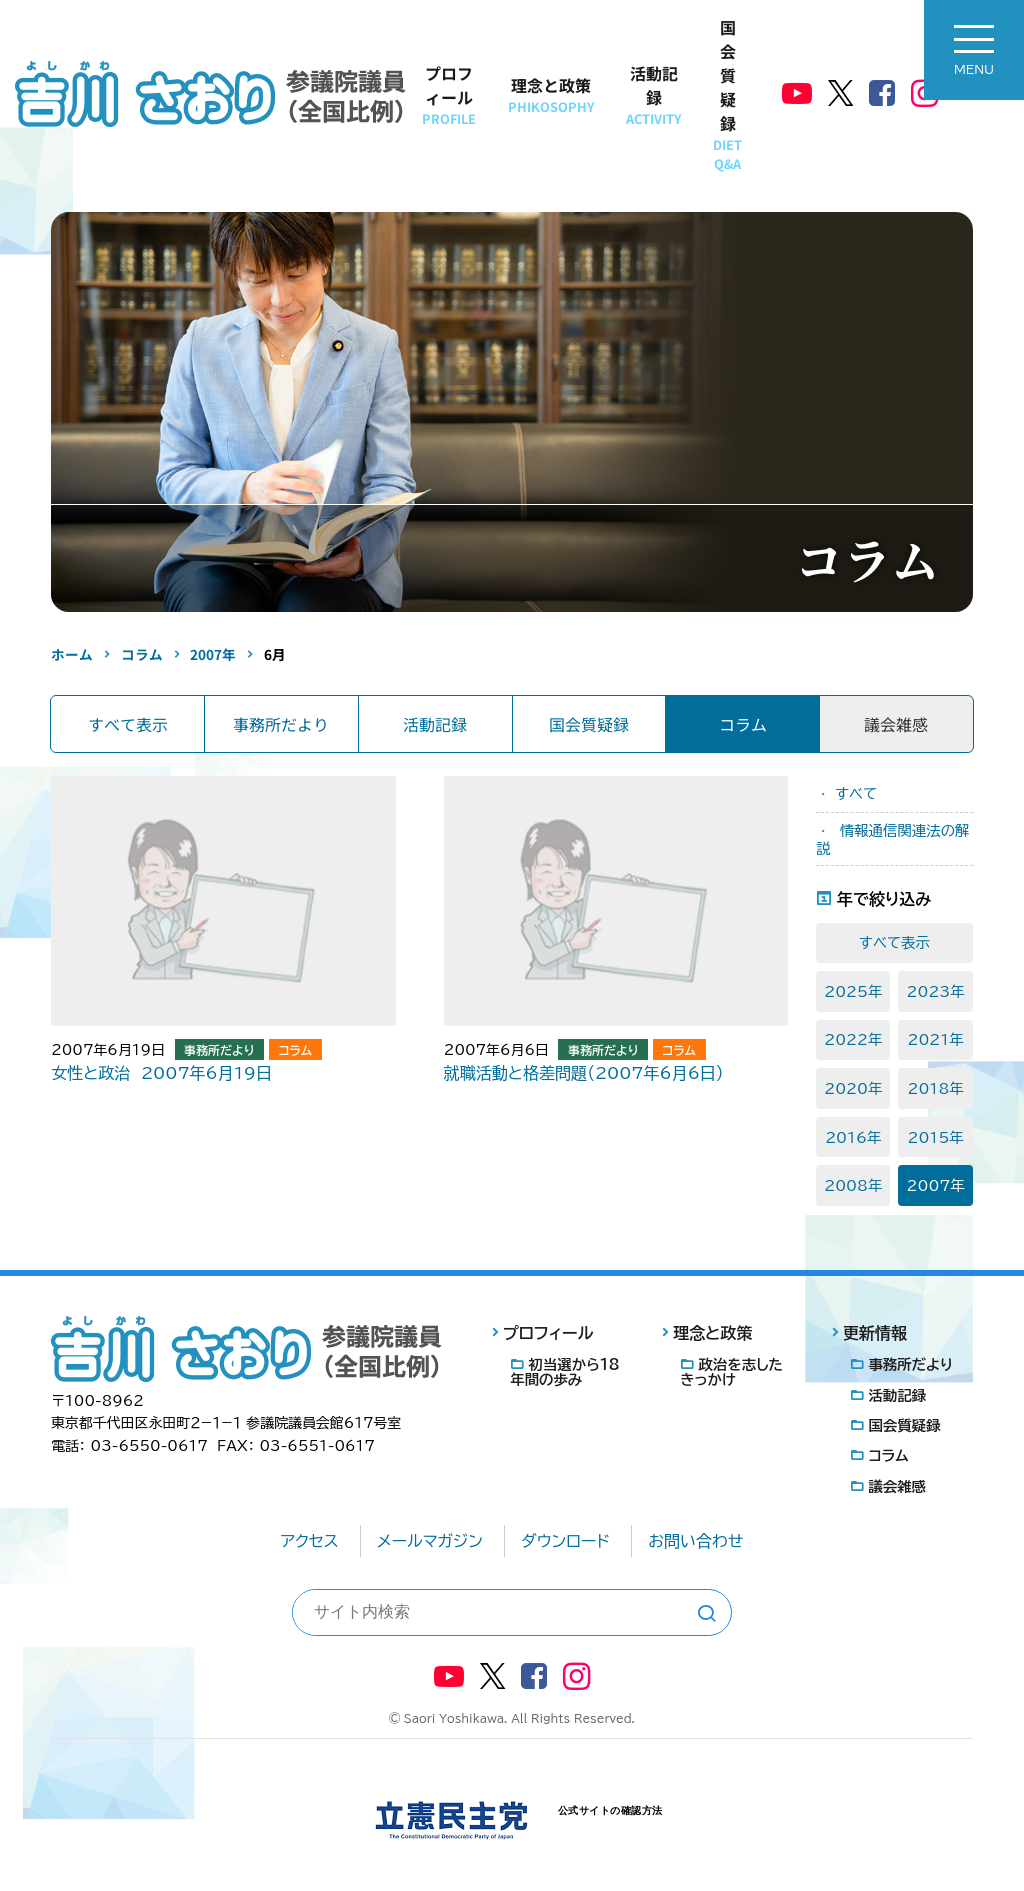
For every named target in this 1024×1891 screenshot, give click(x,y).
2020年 (853, 1088)
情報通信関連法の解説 (892, 839)
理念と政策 (551, 94)
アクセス (310, 1541)
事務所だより (281, 724)
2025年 (853, 991)
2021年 (935, 1039)
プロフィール (449, 94)
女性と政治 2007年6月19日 (161, 1073)
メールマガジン (430, 1541)
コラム (743, 724)
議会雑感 (897, 1486)
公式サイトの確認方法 (610, 1810)
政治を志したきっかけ (731, 1372)
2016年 (853, 1137)
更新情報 (875, 1333)
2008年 (853, 1185)
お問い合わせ (695, 1541)
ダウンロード (565, 1541)
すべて (856, 793)
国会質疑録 (727, 94)
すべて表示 (128, 724)
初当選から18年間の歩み (564, 1372)
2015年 (935, 1137)
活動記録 (653, 94)
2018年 (935, 1088)
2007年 (936, 1185)
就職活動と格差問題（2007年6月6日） (584, 1073)
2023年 (936, 991)
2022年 (853, 1039)
